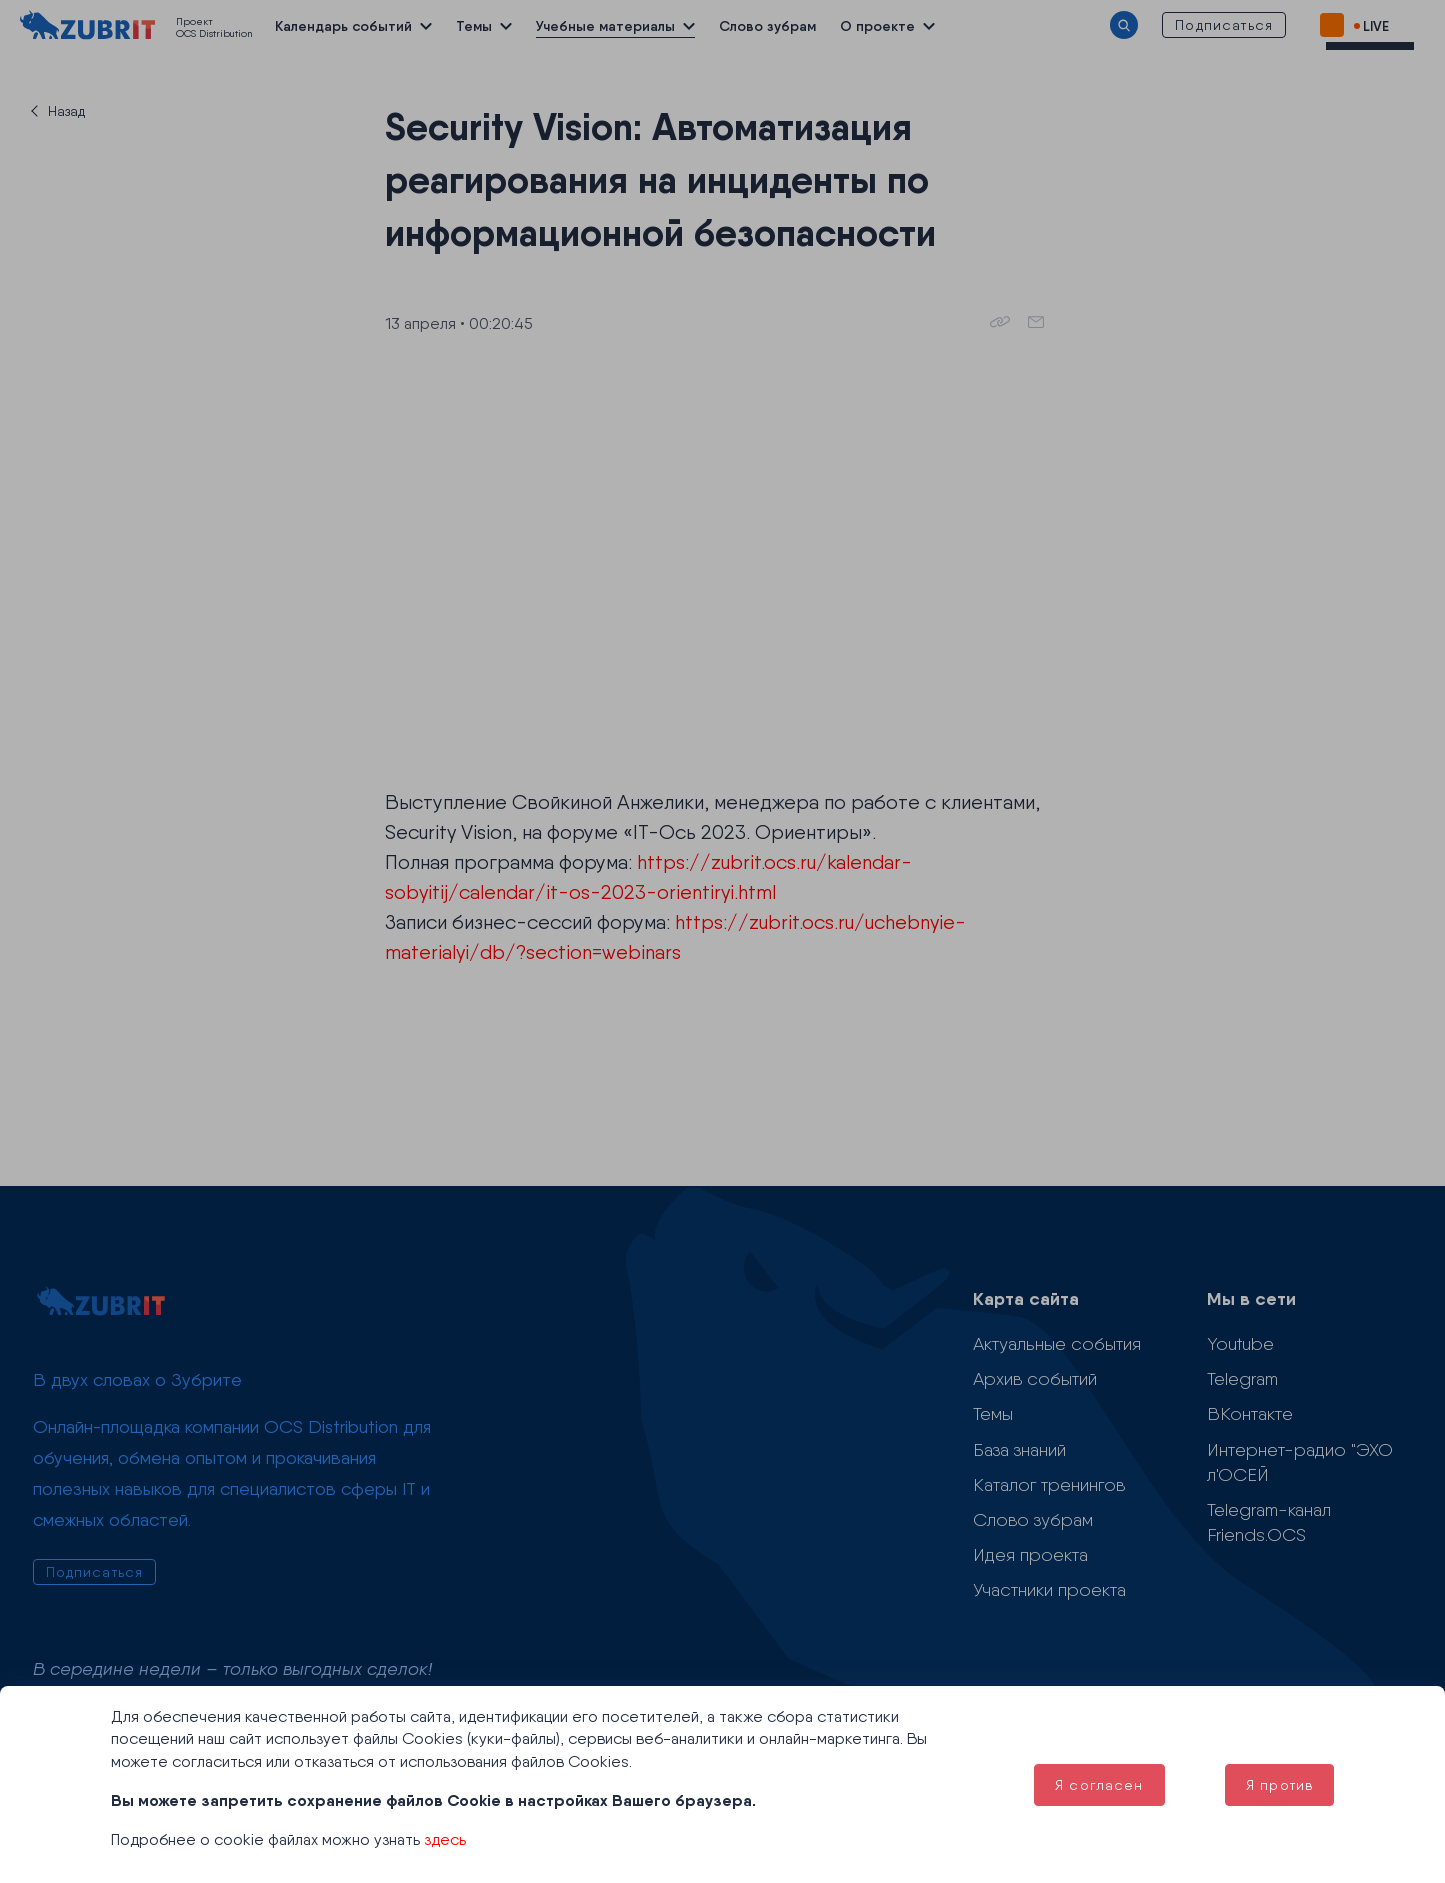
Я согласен (1099, 1785)
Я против (1279, 1785)
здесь (445, 1839)
